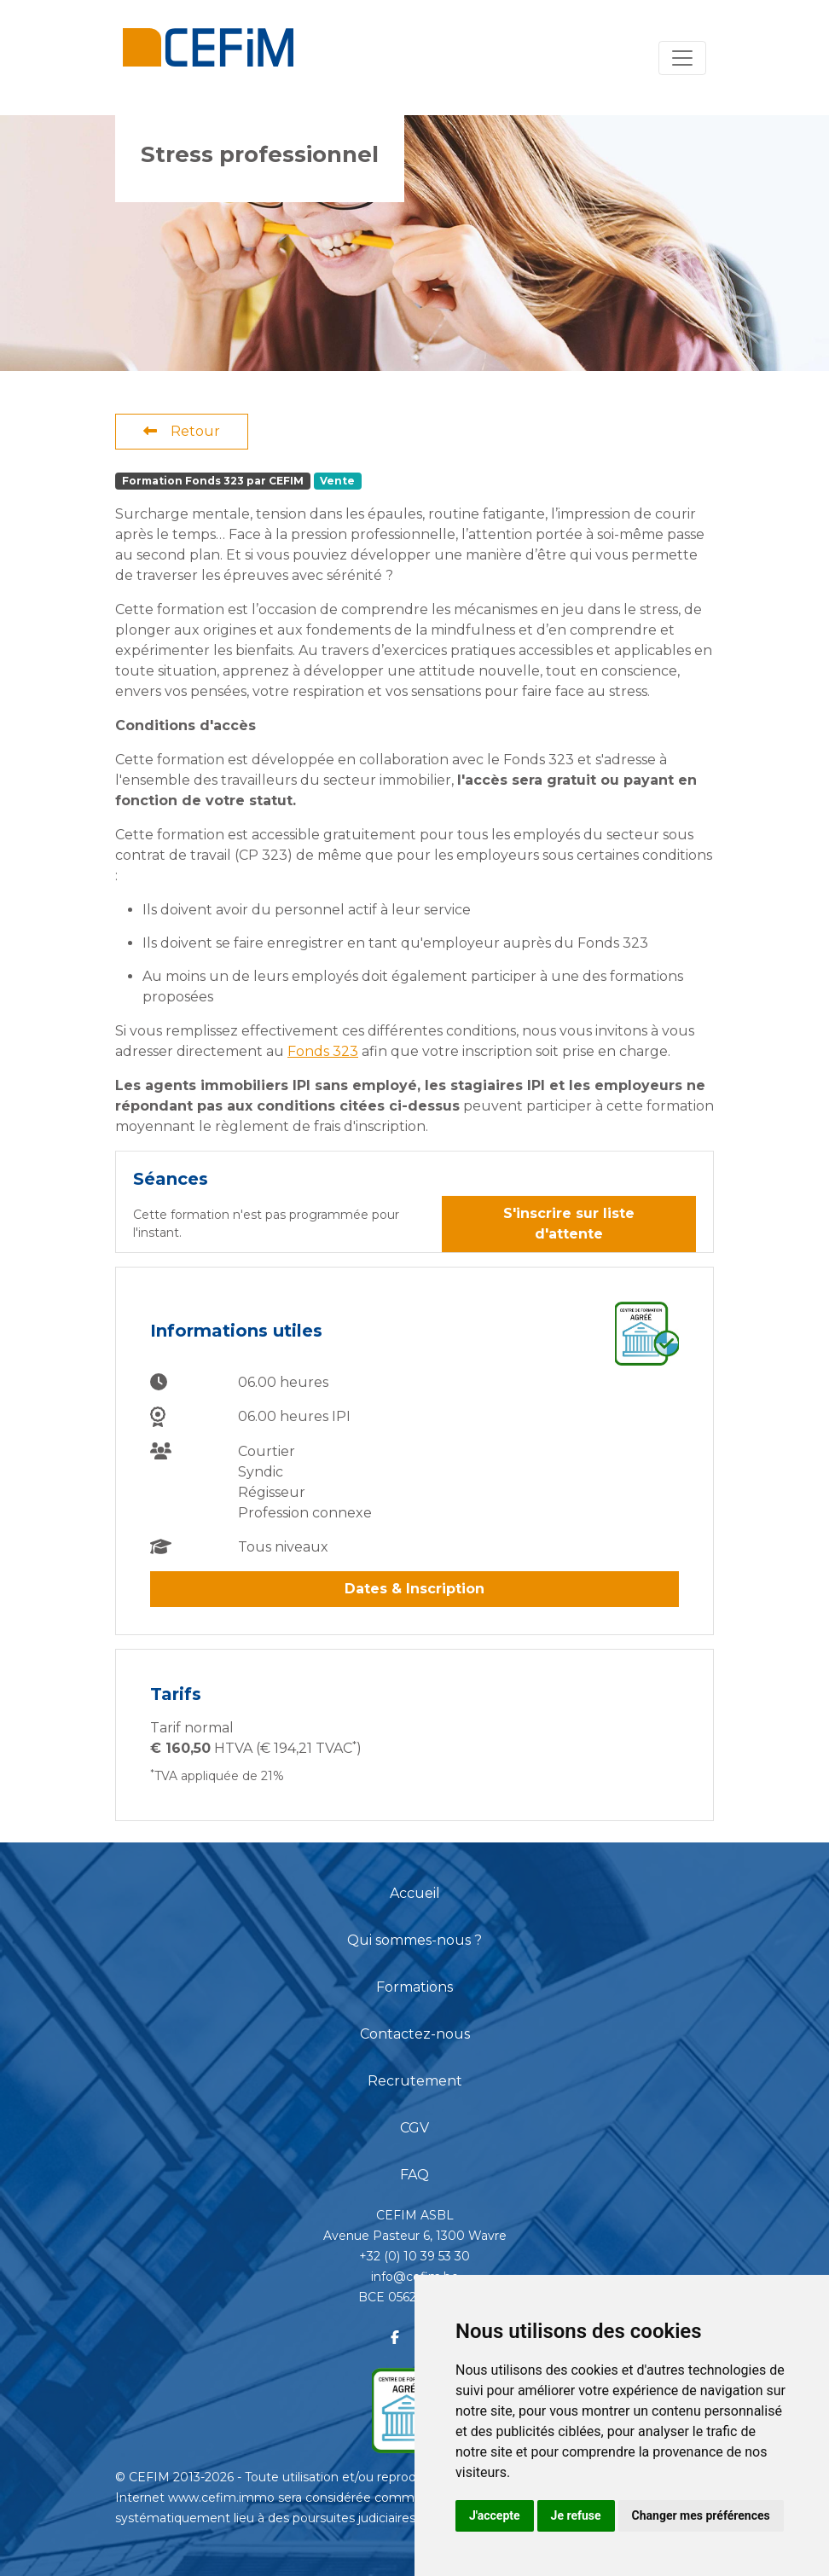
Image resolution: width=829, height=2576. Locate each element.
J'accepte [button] (494, 2515)
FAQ (414, 2175)
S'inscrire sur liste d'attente (569, 1223)
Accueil (415, 1893)
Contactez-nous (415, 2034)
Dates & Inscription (414, 1589)
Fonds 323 (322, 1051)
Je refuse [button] (576, 2515)
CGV (414, 2128)
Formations (414, 1987)
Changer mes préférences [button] (701, 2515)
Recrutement (415, 2081)
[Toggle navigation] (682, 58)
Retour (181, 431)
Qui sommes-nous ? (414, 1940)
